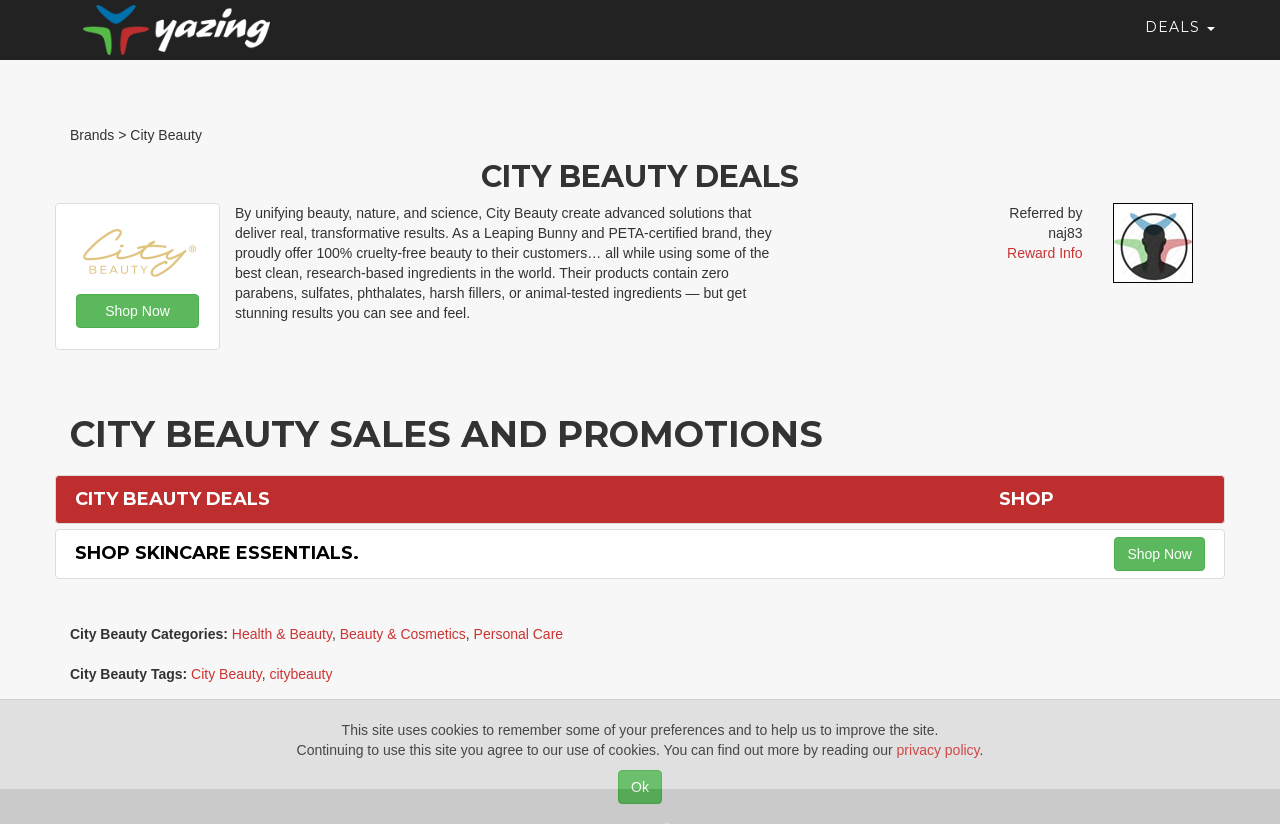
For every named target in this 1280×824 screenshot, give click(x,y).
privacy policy (938, 750)
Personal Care (519, 634)
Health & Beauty (282, 634)
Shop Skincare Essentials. (217, 553)
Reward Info (1044, 253)
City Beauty (226, 674)
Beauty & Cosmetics (403, 634)
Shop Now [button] (137, 311)
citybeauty (300, 674)
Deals (1180, 45)
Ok (640, 787)
